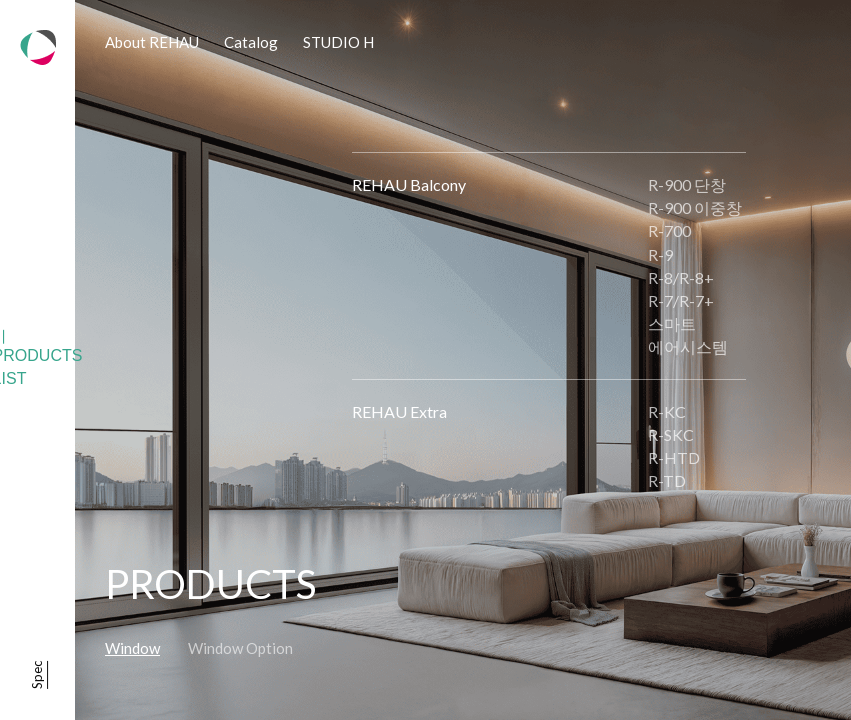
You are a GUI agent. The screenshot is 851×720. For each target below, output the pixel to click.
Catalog (251, 42)
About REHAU (152, 42)
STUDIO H (338, 42)
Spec (37, 675)
